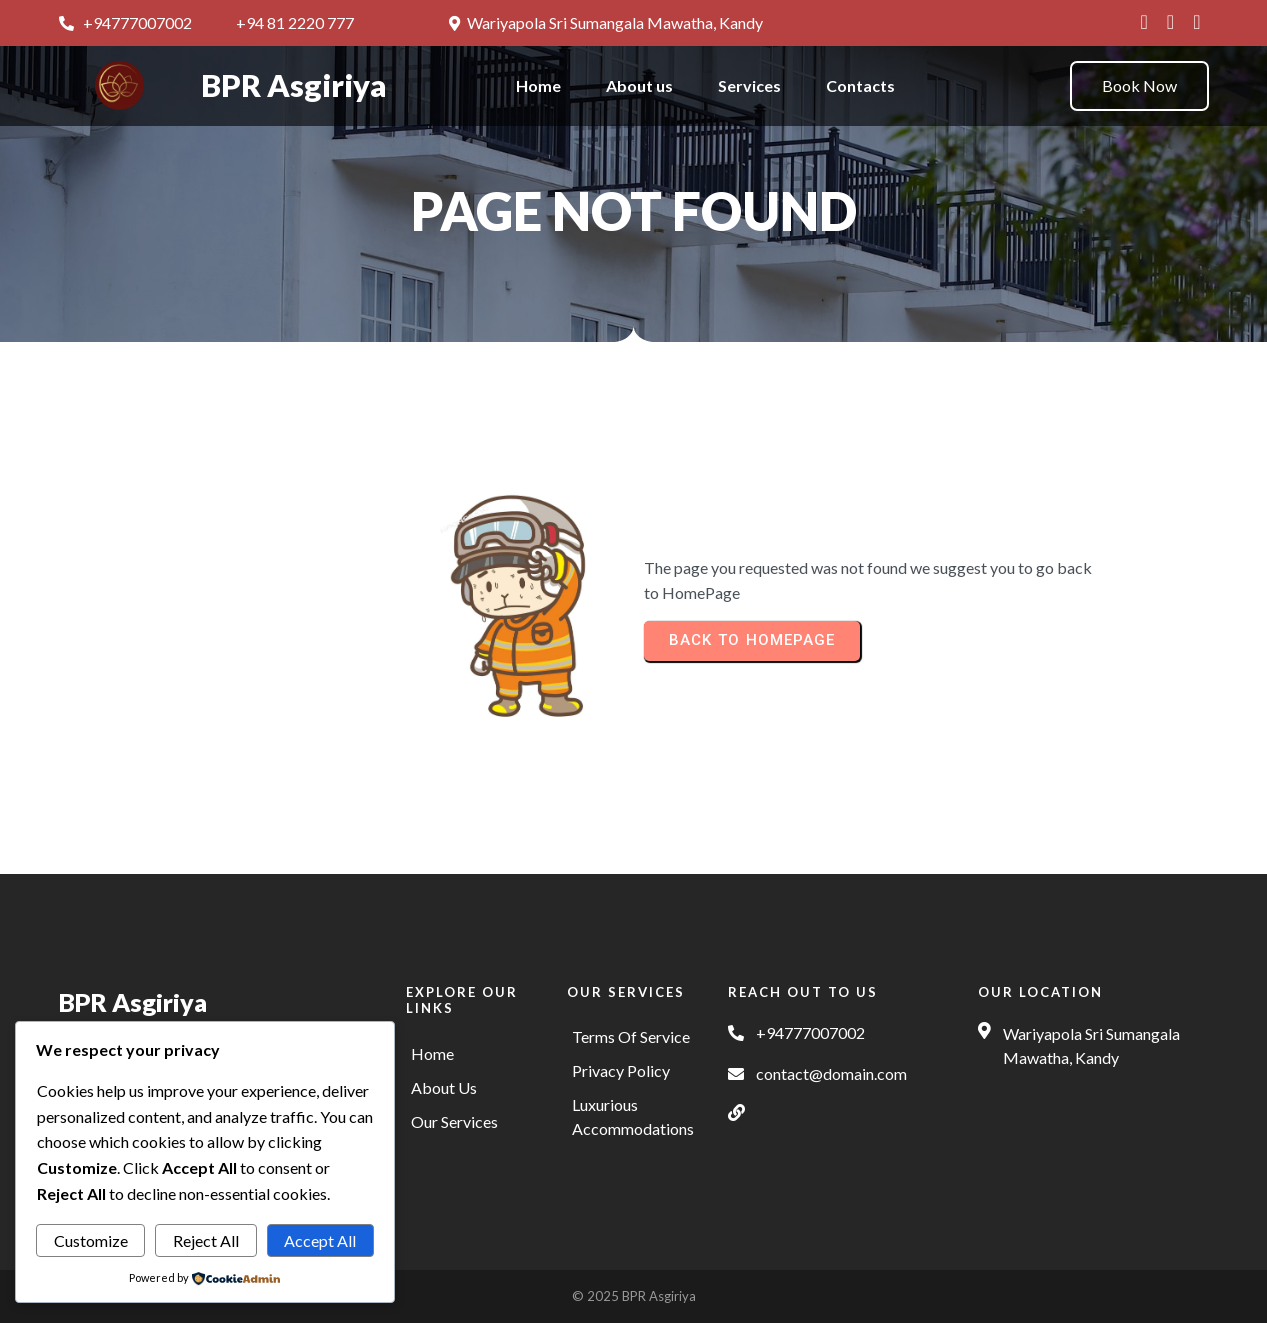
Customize (91, 1240)
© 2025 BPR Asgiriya (634, 1296)
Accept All (320, 1240)
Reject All (206, 1240)
